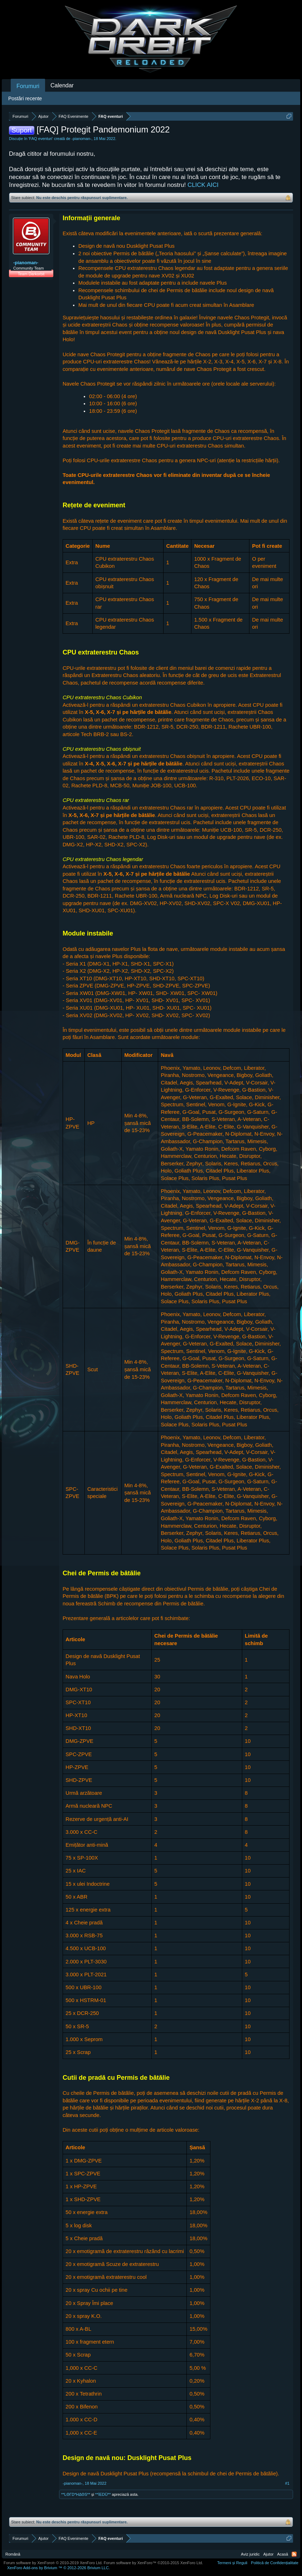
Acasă (282, 2554)
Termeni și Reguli (232, 2563)
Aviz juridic (250, 2554)
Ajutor (268, 2554)
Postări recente (25, 98)
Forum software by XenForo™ (153, 2563)
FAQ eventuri (40, 138)
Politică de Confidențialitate (274, 2563)
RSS (294, 2554)
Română (12, 2554)
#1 (287, 2483)
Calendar (62, 85)
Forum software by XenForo (53, 2563)
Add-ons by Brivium (58, 2568)
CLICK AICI (203, 185)
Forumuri (27, 86)
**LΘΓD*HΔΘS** (75, 2494)
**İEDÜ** (103, 2494)
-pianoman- (82, 138)
